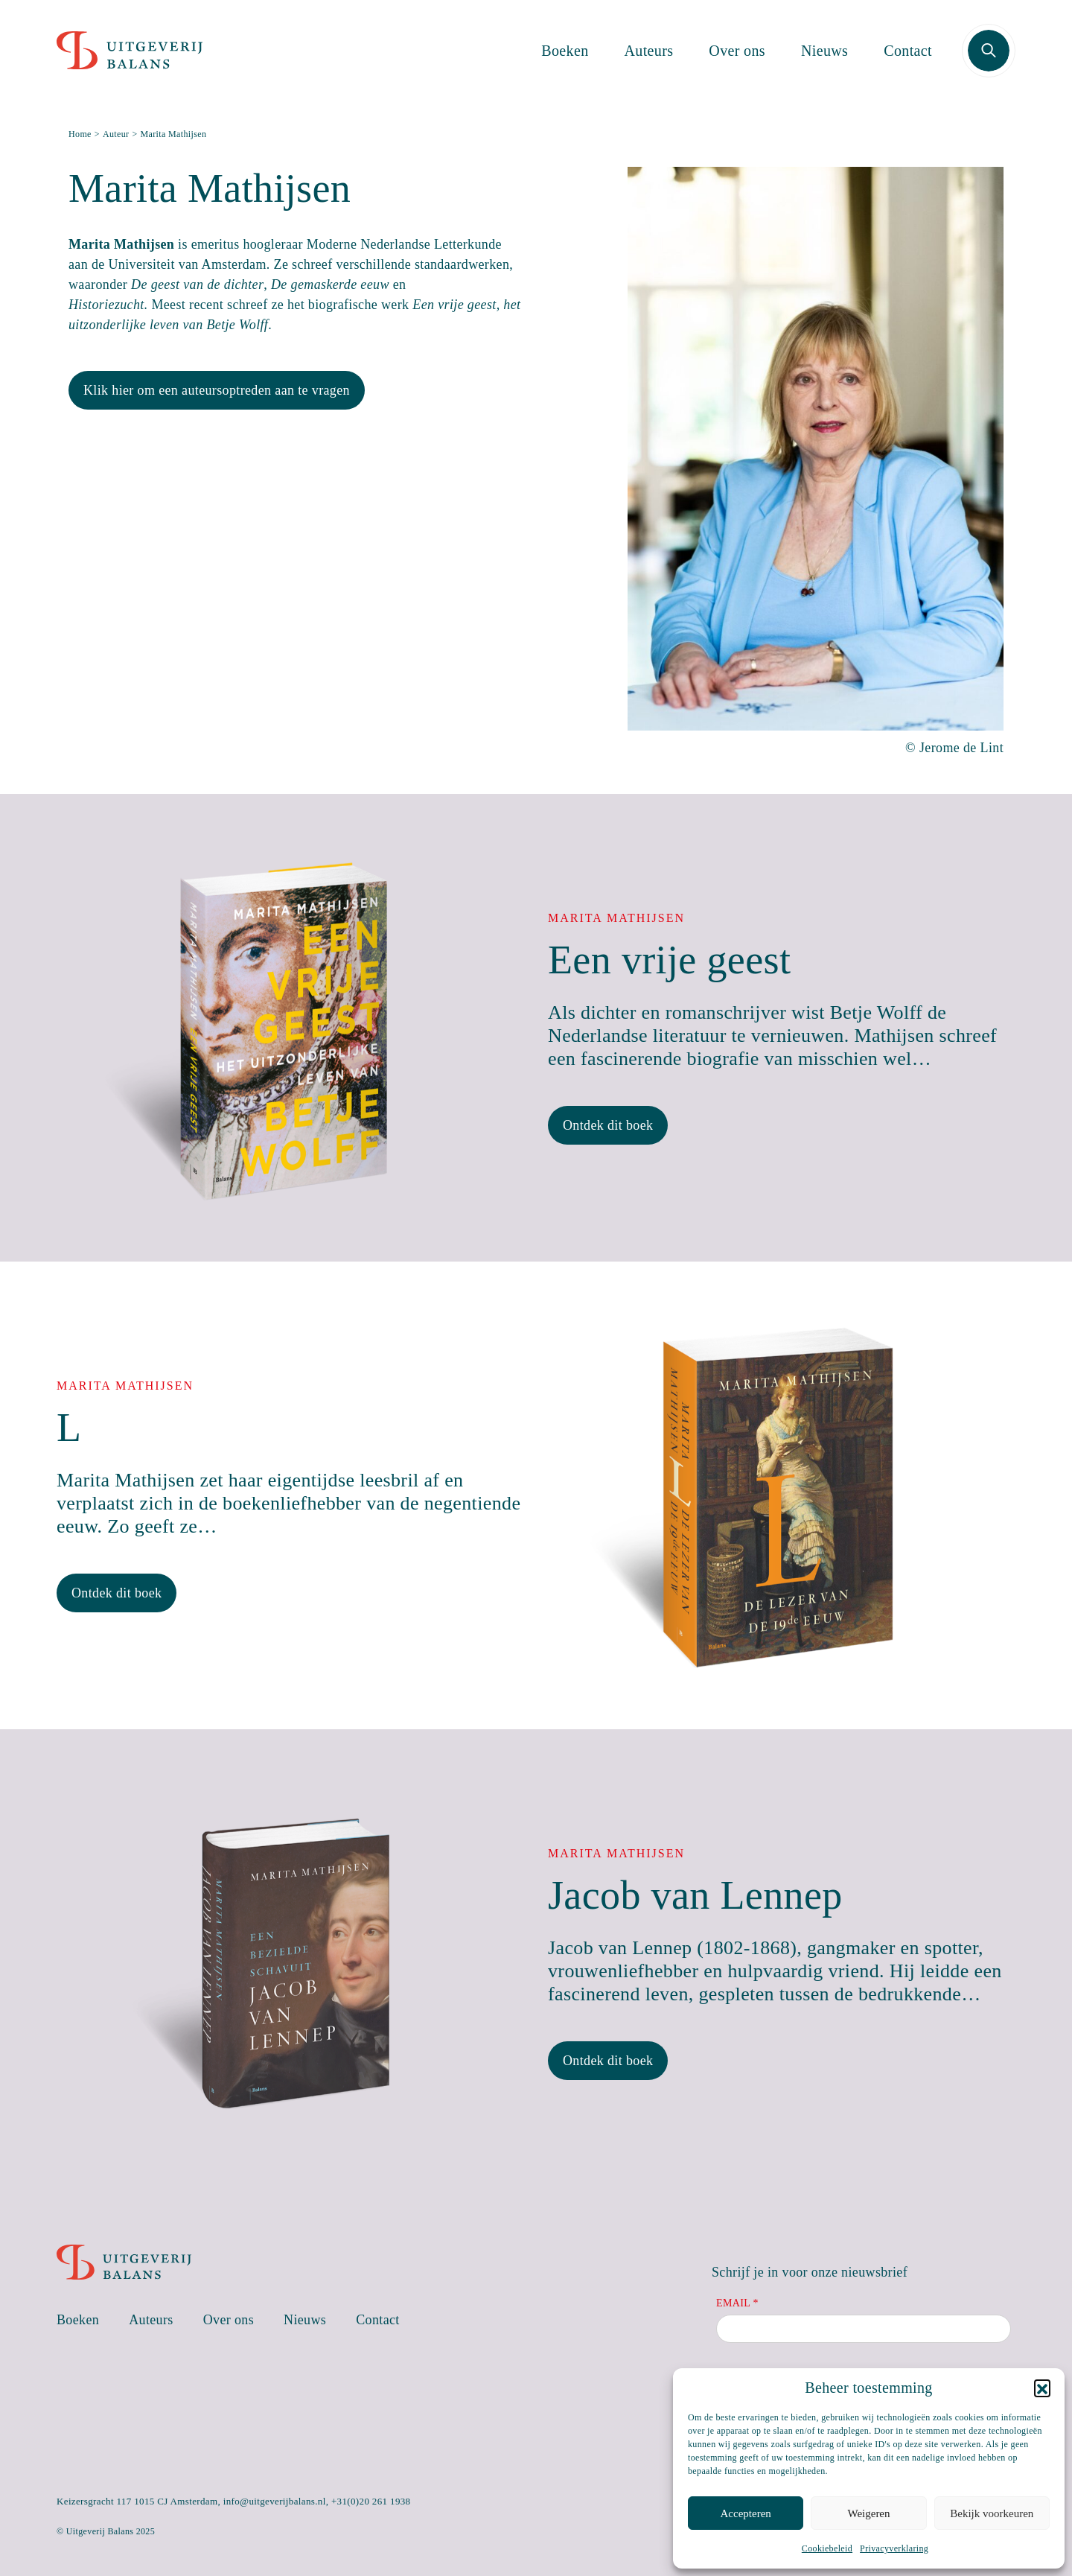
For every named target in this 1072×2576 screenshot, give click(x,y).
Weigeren (868, 2513)
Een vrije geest (669, 960)
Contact (908, 50)
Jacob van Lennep (695, 1895)
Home (80, 134)
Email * (737, 2303)
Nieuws (824, 50)
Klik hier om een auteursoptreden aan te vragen (216, 390)
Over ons (737, 50)
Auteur (116, 134)
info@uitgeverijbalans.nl (274, 2501)
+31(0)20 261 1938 (371, 2501)
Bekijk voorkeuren (991, 2513)
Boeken (564, 50)
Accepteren (746, 2513)
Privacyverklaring (894, 2548)
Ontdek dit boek (608, 1125)
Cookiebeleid (827, 2548)
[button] (1042, 2387)
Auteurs (649, 50)
